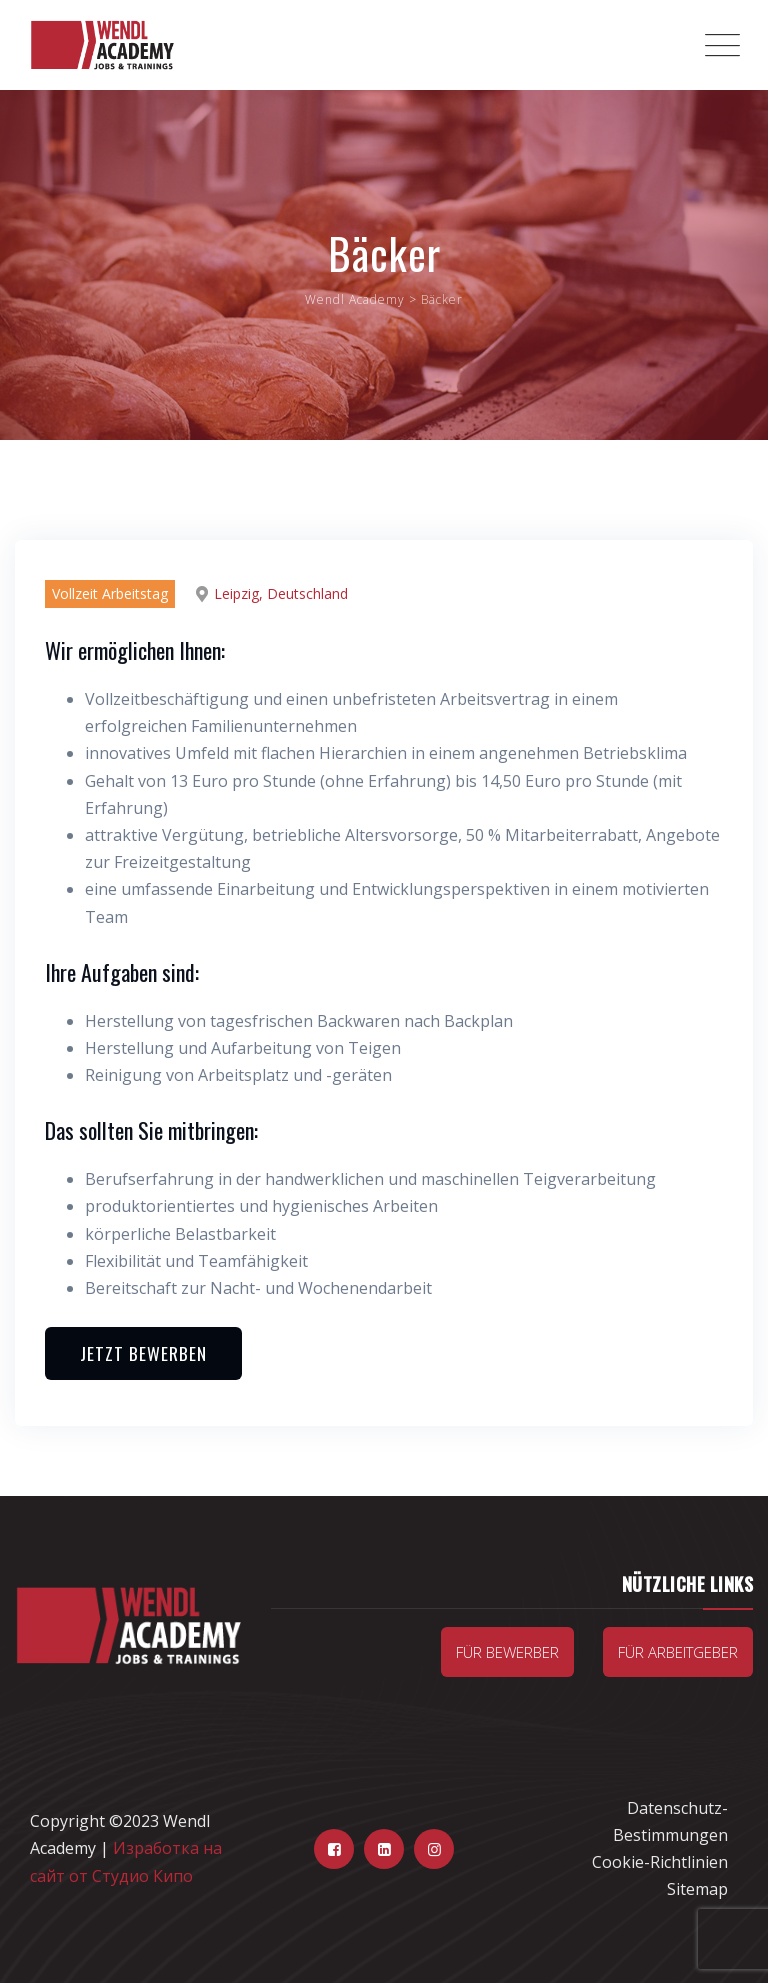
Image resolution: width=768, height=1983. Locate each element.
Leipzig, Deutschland (281, 593)
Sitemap (697, 1889)
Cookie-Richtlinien (660, 1862)
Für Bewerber (507, 1652)
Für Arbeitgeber (678, 1652)
